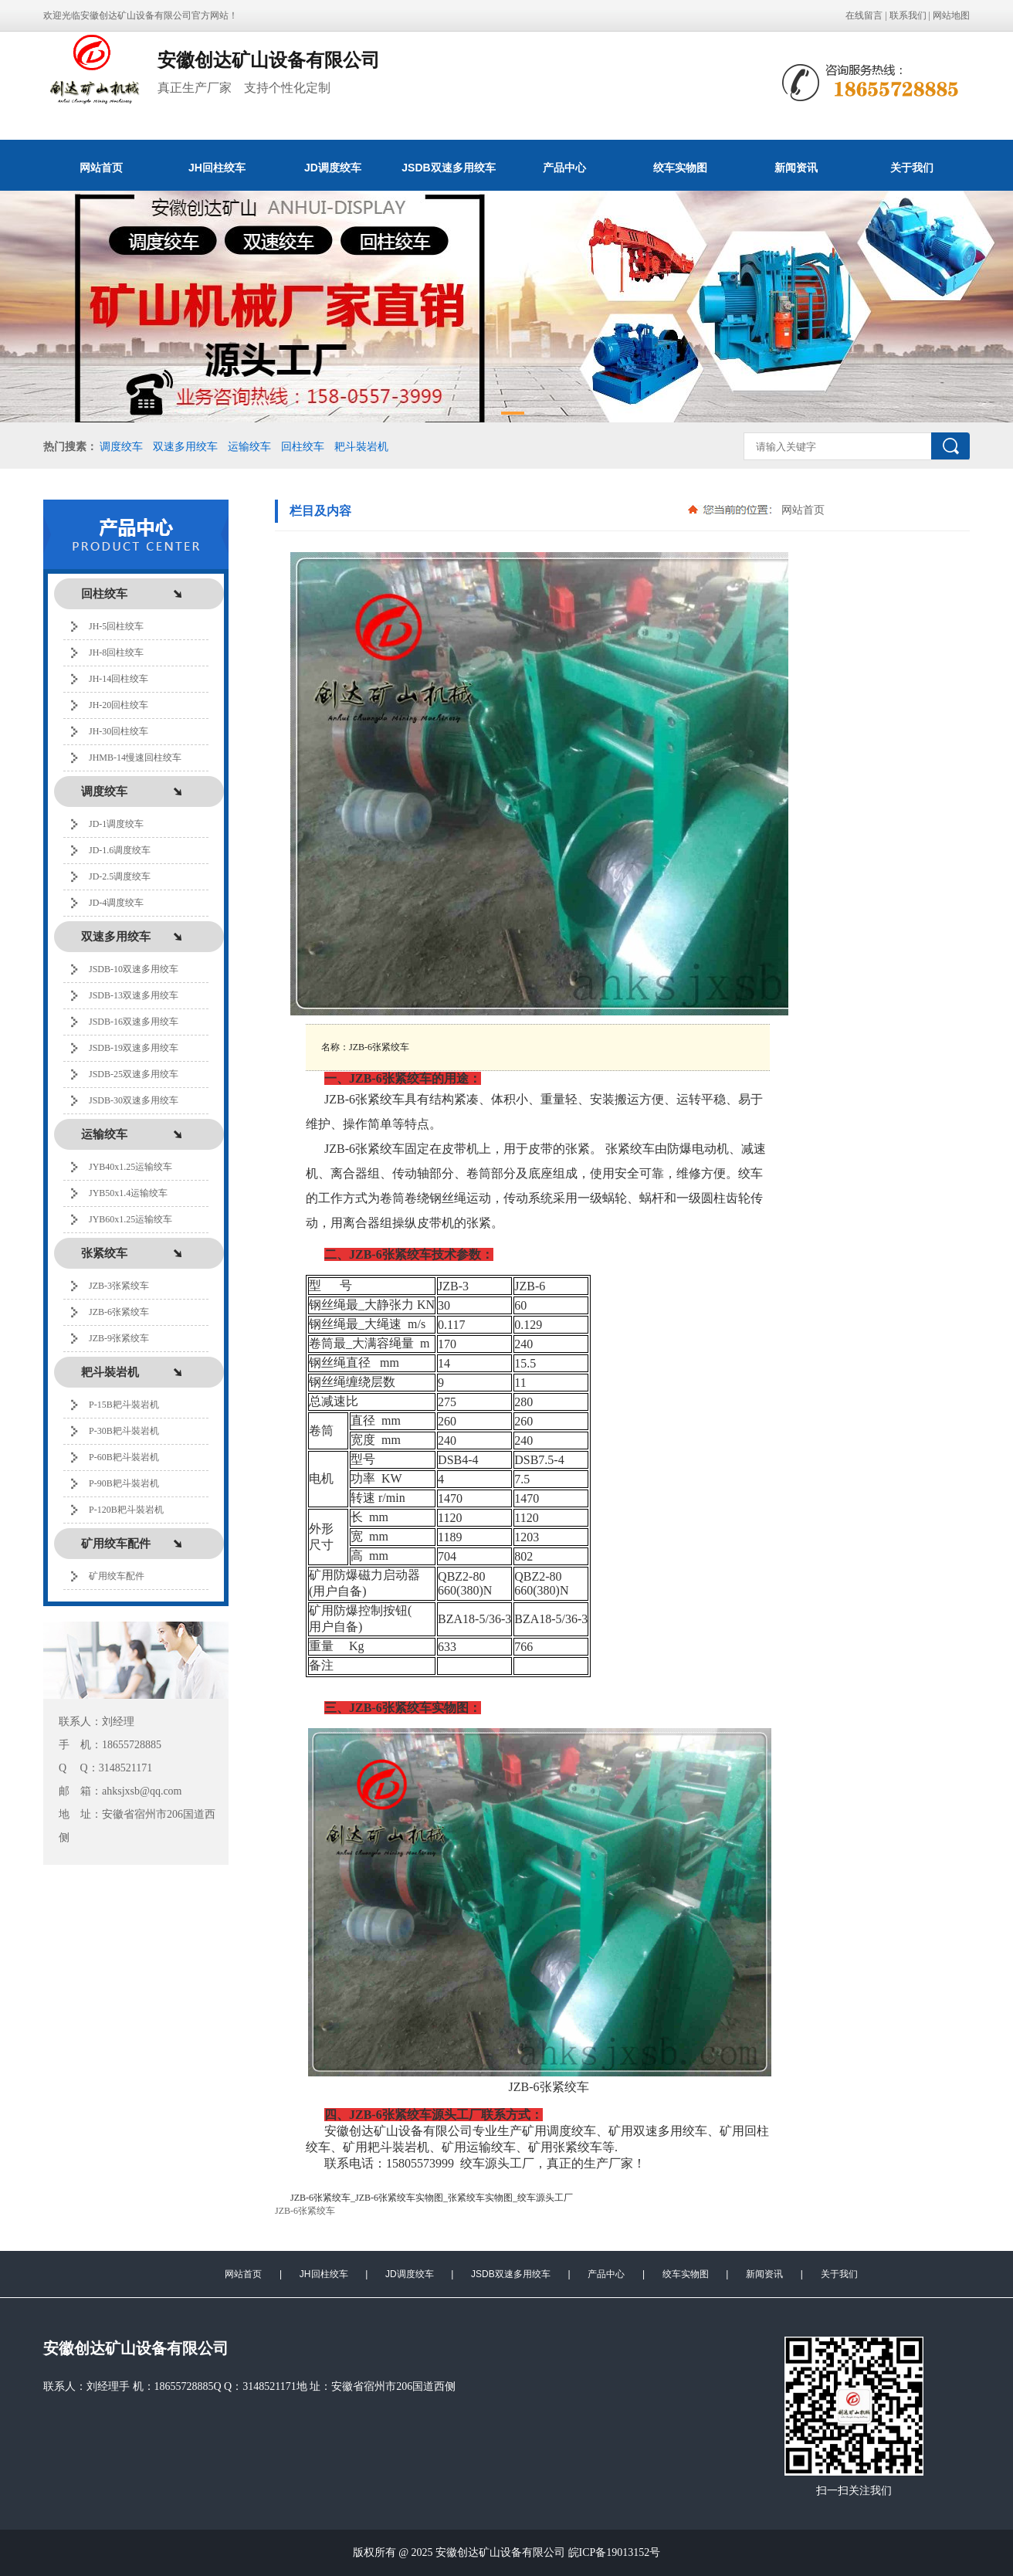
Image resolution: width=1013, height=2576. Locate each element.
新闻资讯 (796, 167)
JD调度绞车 (332, 167)
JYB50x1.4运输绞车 (128, 1193)
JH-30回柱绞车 (118, 731)
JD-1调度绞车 (116, 824)
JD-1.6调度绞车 (120, 850)
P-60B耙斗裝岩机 (124, 1457)
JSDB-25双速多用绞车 (133, 1074)
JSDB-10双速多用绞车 (133, 969)
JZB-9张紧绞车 (119, 1338)
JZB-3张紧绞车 (119, 1285)
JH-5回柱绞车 (116, 626)
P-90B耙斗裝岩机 (124, 1483)
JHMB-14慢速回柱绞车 (135, 757)
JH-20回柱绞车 (118, 705)
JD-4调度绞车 (116, 902)
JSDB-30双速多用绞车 (133, 1100)
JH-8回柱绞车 (116, 652)
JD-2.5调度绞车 (120, 876)
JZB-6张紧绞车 (119, 1312)
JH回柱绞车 (217, 167)
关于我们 (911, 167)
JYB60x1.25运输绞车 (130, 1219)
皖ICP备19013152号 (614, 2552)
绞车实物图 (680, 167)
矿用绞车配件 (116, 1576)
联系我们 (908, 15)
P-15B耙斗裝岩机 (124, 1404)
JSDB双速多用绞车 (448, 167)
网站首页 (101, 167)
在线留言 (864, 15)
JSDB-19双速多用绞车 (133, 1047)
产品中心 (564, 167)
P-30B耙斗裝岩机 (124, 1430)
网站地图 (951, 15)
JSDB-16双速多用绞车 (133, 1021)
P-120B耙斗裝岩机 (126, 1509)
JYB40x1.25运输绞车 (130, 1166)
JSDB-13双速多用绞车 (133, 995)
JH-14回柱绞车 (118, 678)
